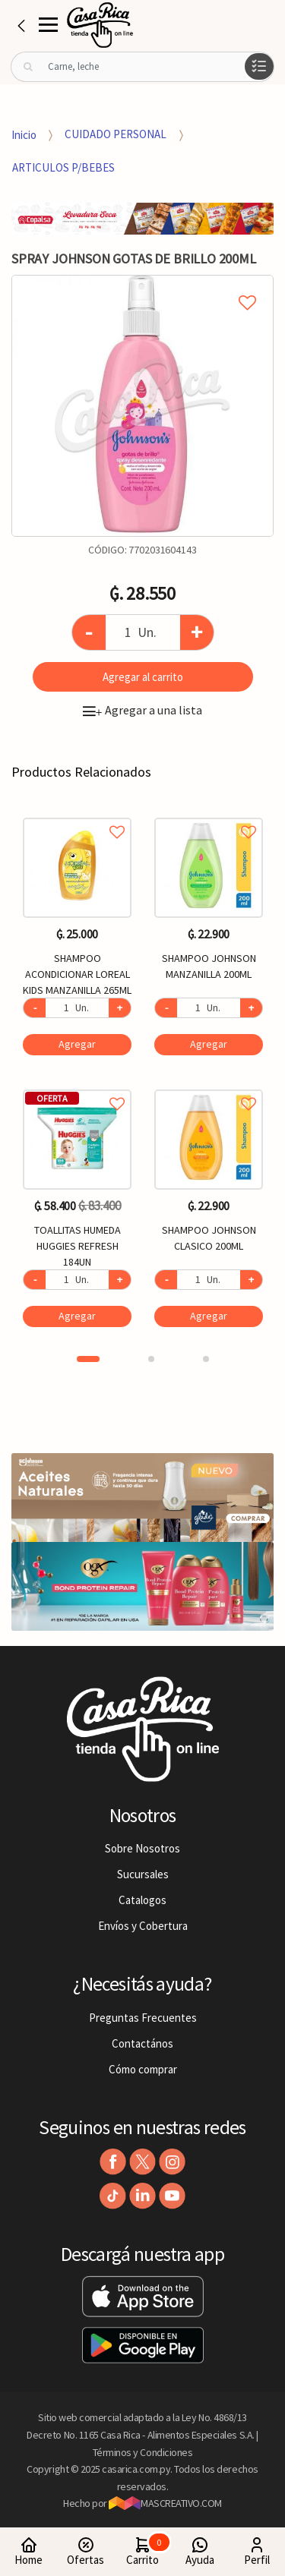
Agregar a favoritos (77, 815)
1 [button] (88, 1359)
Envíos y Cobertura (143, 1926)
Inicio (23, 134)
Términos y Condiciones (143, 2452)
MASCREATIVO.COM (165, 2503)
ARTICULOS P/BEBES (63, 167)
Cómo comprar (143, 2069)
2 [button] (151, 1359)
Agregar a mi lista (142, 285)
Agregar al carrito (143, 677)
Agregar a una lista (142, 709)
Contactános (142, 2043)
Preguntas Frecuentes (143, 2017)
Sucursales (143, 1874)
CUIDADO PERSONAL (115, 134)
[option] (142, 406)
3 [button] (206, 1359)
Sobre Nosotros (142, 1848)
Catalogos (142, 1900)
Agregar (77, 1044)
